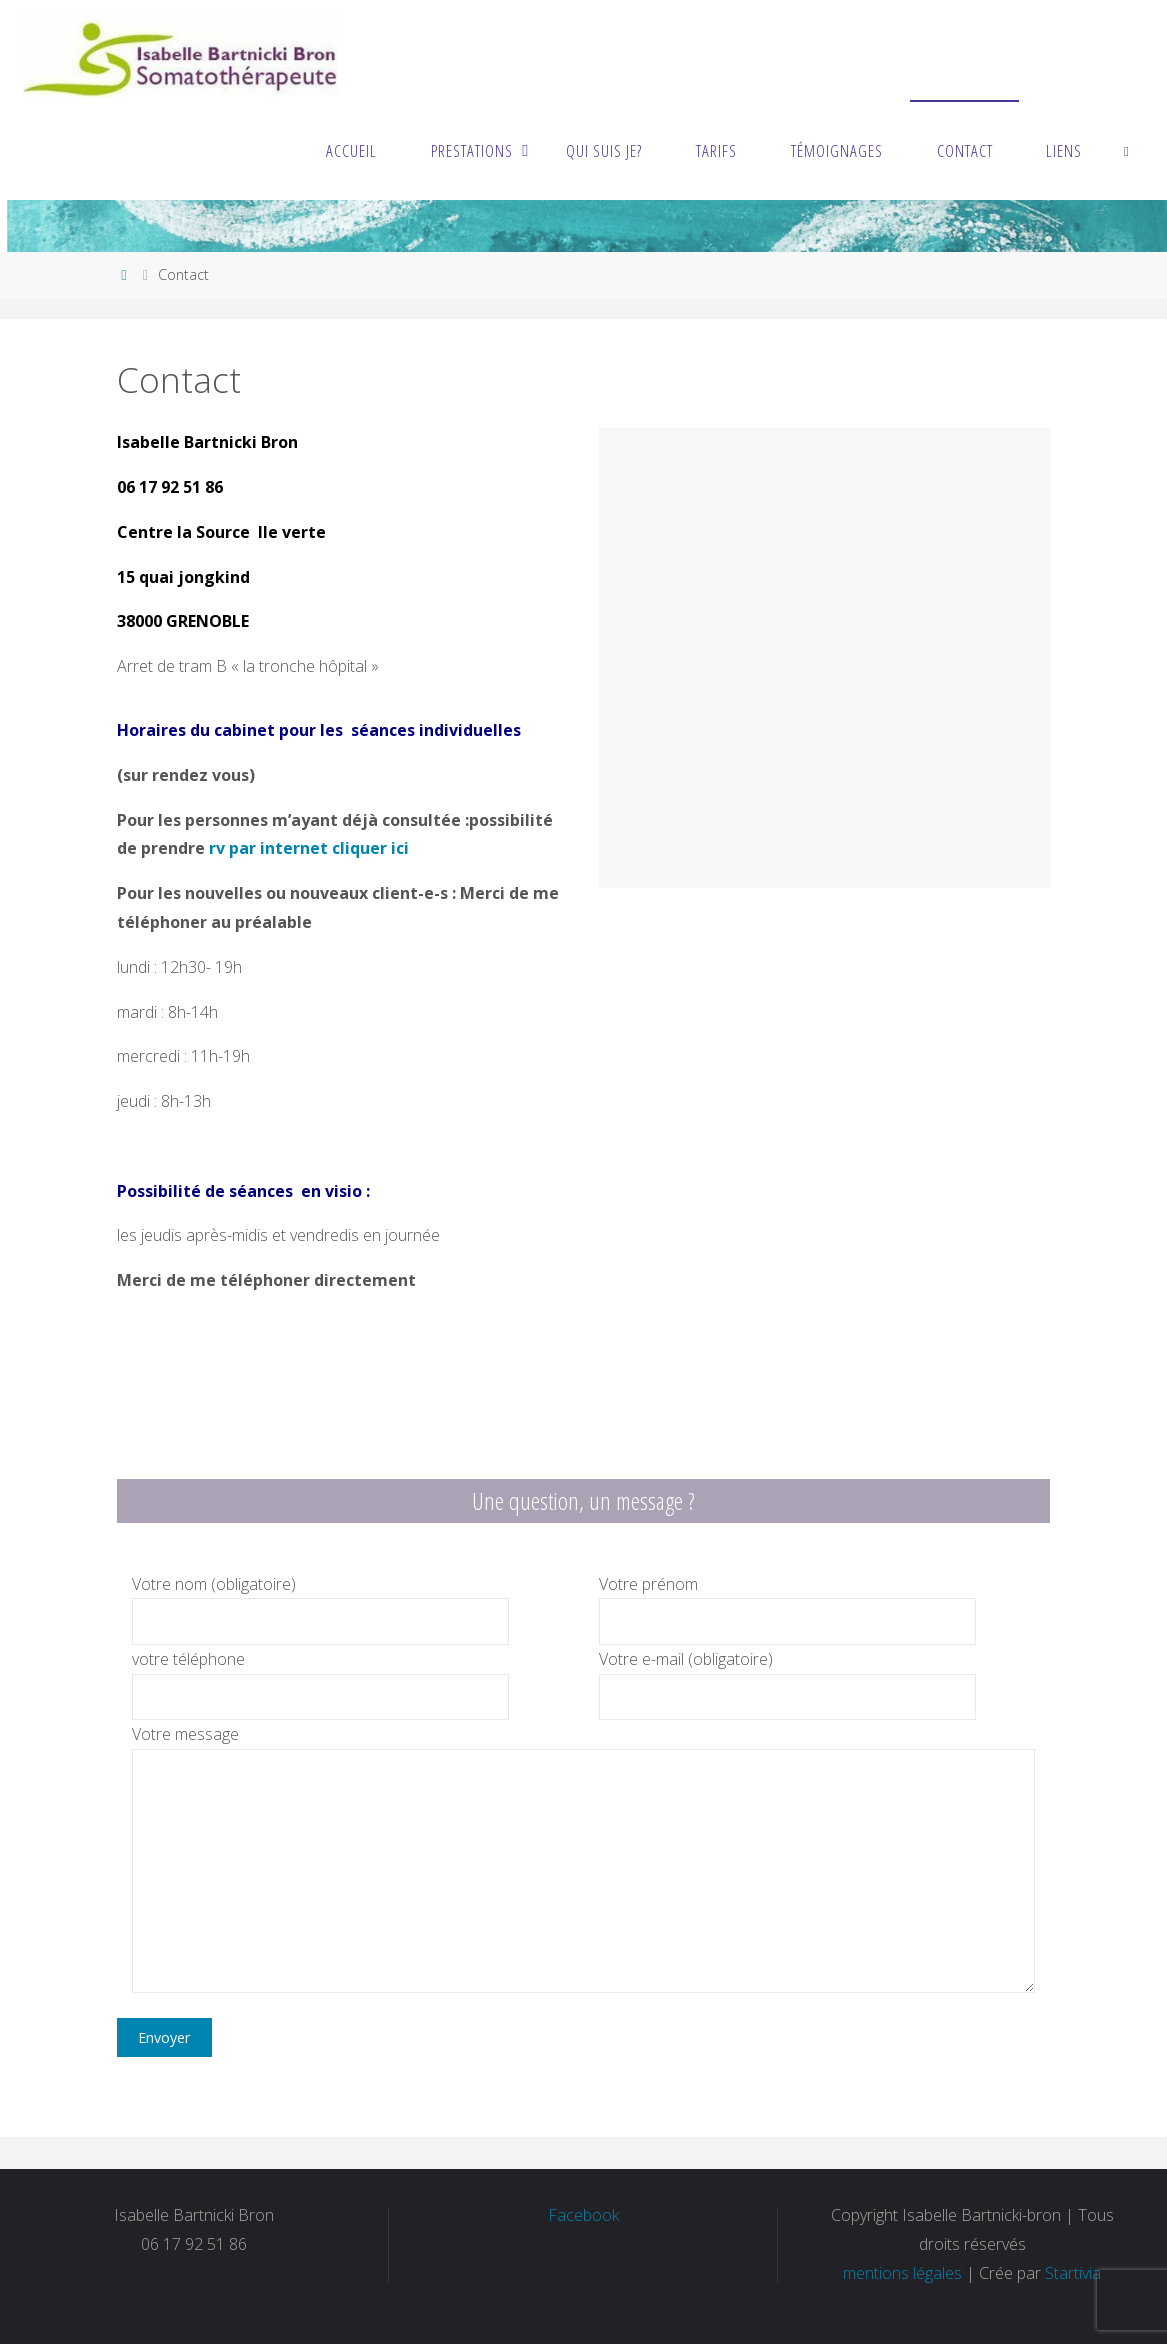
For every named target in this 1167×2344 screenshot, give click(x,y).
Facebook (583, 2215)
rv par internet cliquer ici (309, 848)
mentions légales (902, 2273)
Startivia (1073, 2273)
